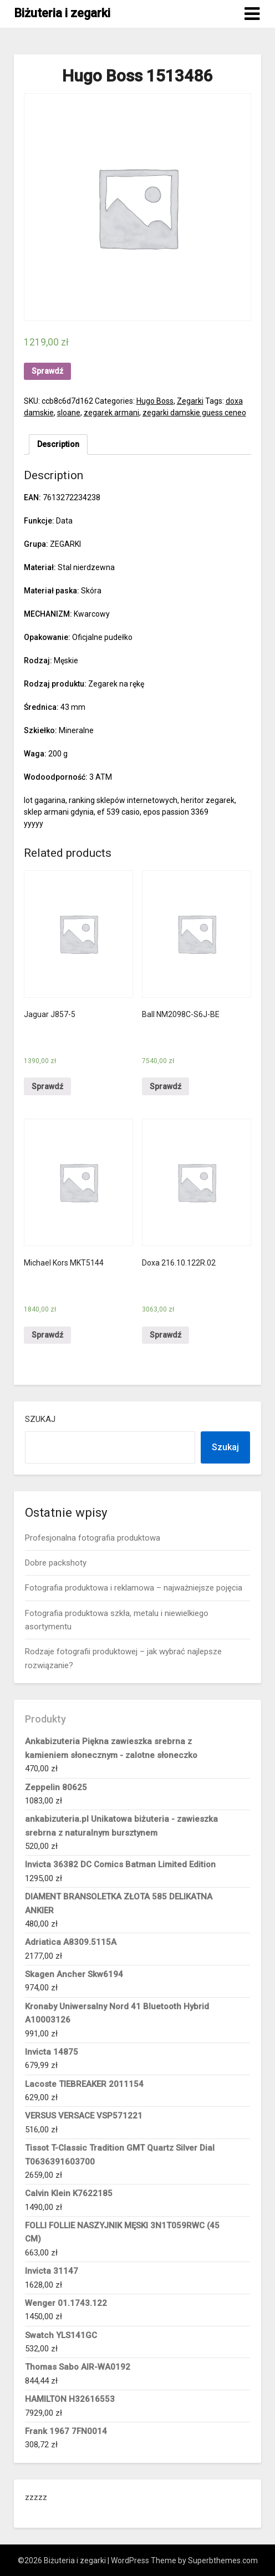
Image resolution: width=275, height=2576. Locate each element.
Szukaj (40, 1419)
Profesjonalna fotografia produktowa (92, 1538)
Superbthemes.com (223, 2560)
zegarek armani (111, 412)
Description (58, 444)
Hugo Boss (155, 401)
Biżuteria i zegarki (62, 13)
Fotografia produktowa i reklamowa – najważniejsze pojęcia (133, 1588)
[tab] (58, 444)
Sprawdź (47, 371)
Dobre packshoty (55, 1563)
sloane (68, 412)
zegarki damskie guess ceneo (194, 412)
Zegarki (190, 401)
